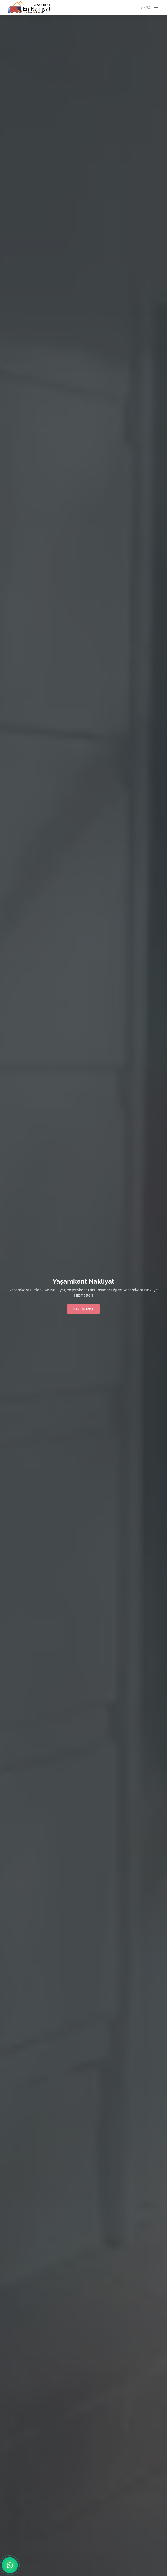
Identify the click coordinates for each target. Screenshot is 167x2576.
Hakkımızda (83, 1309)
